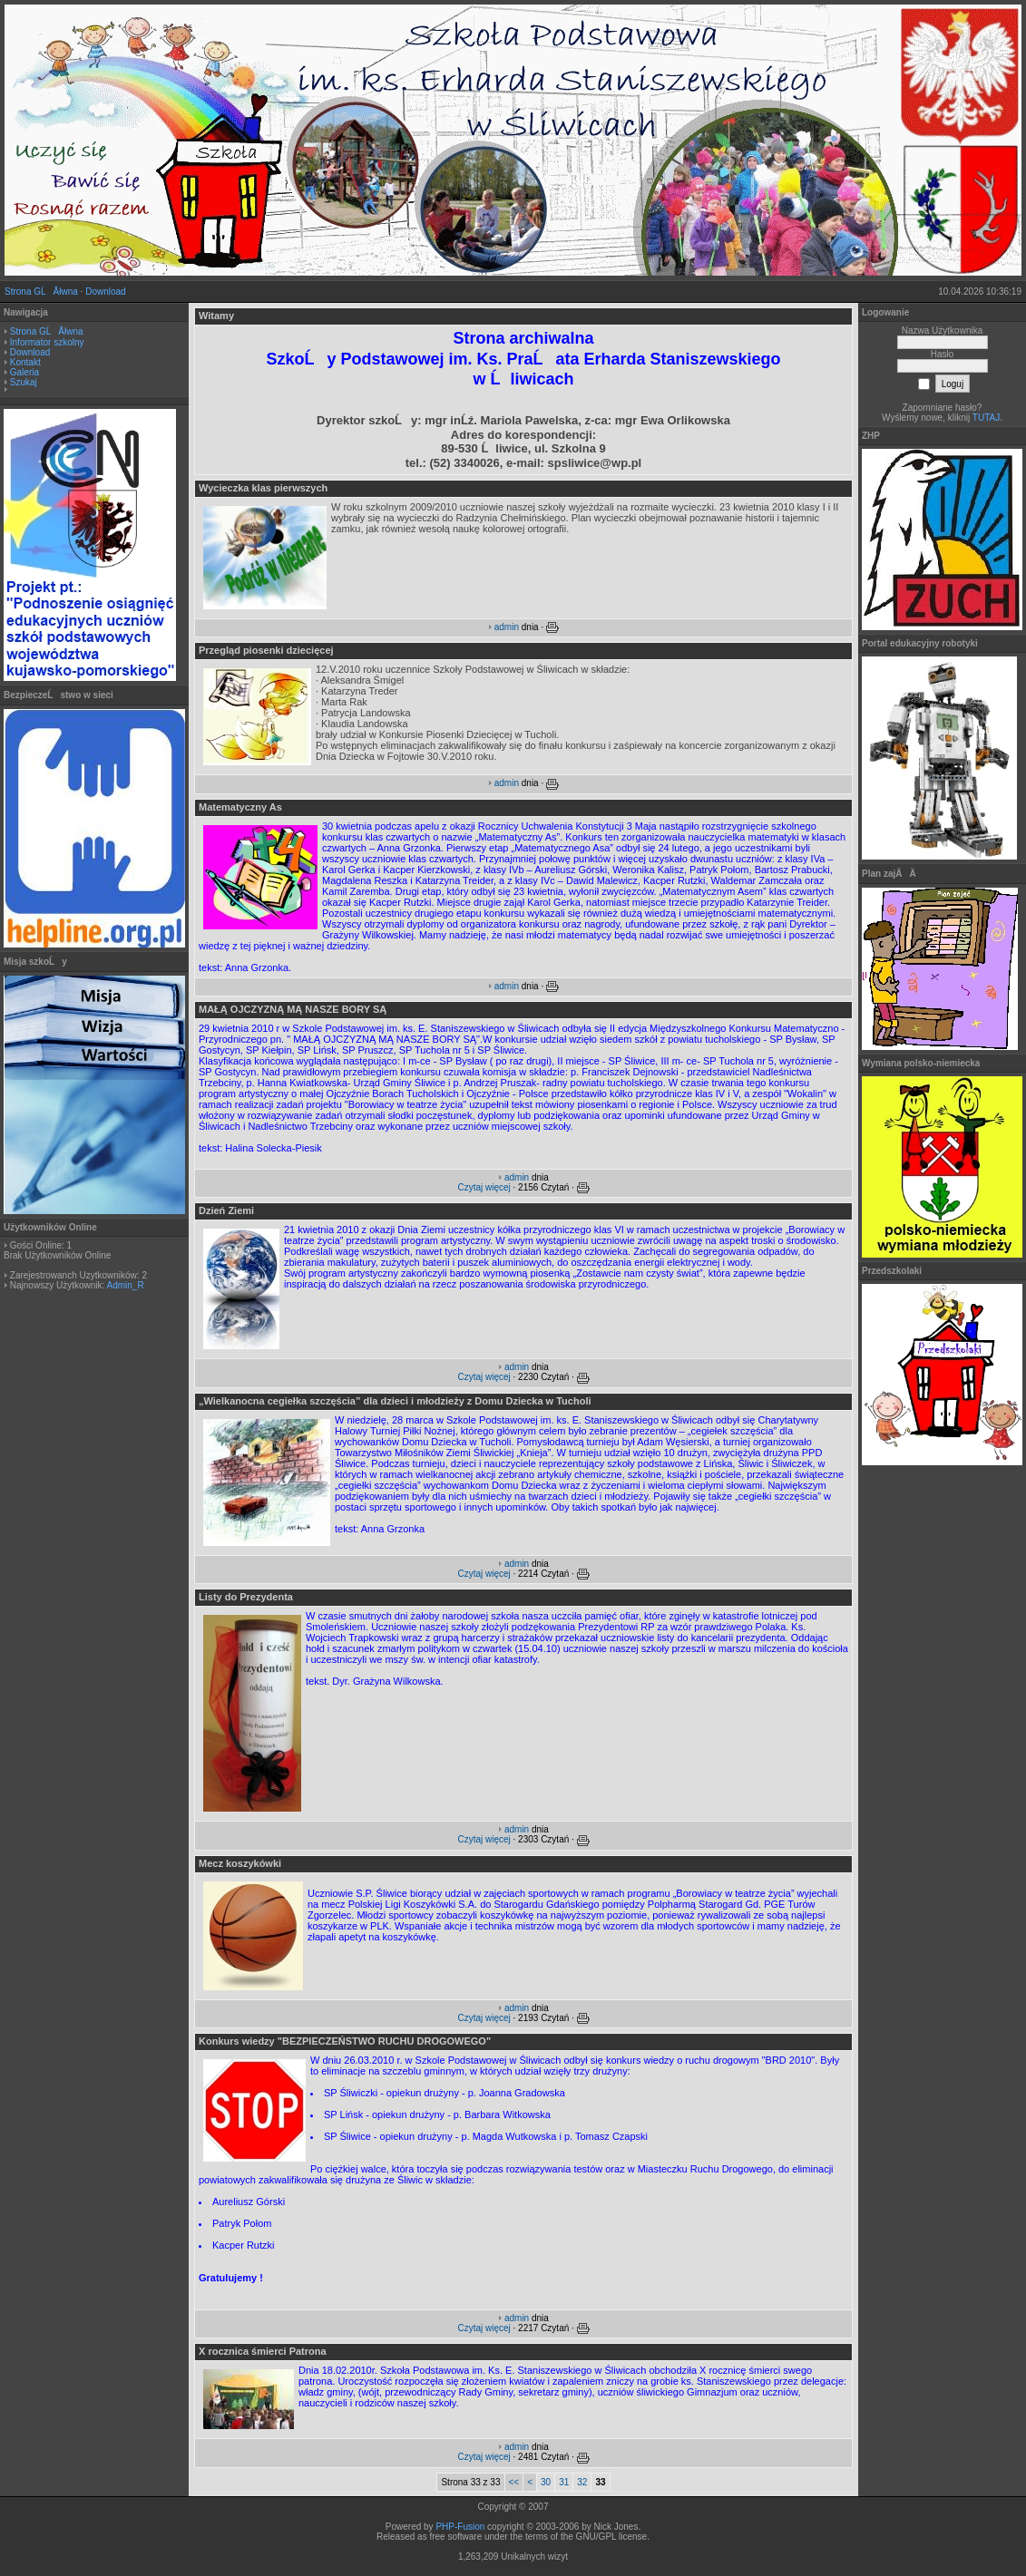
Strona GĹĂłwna (41, 291)
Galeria (24, 372)
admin (506, 627)
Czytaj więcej (483, 1187)
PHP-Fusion (459, 2527)
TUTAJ (986, 418)
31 (564, 2482)
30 (546, 2482)
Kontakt (25, 362)
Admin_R (124, 1285)
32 (582, 2482)
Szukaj (23, 382)
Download (105, 291)
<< (514, 2482)
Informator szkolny (47, 342)
